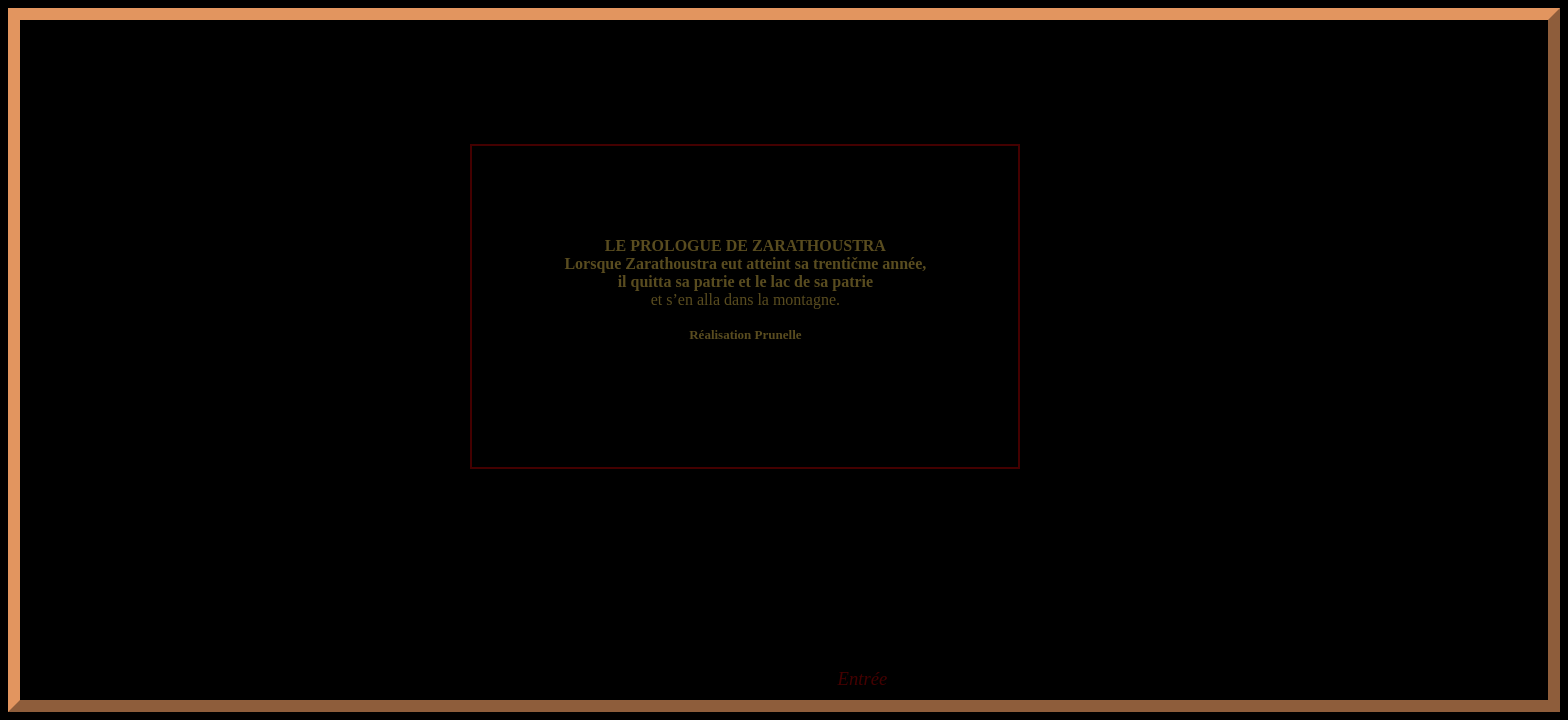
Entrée (863, 678)
